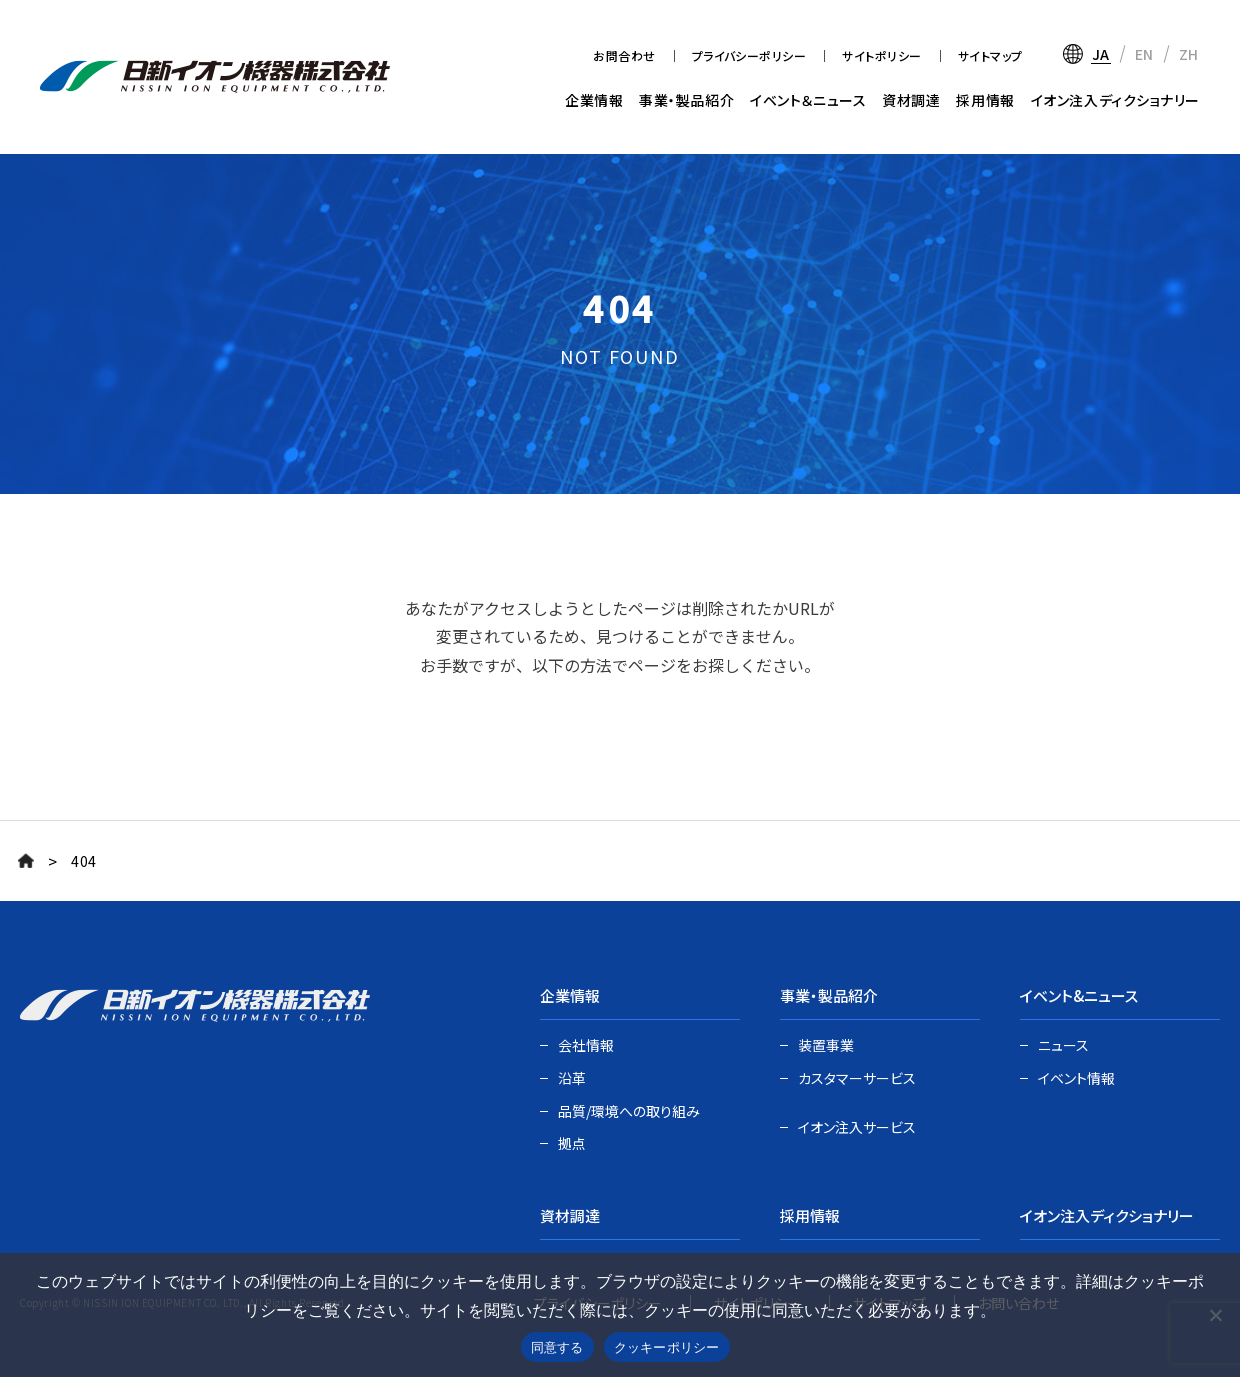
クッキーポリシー (667, 1347)
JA (1101, 54)
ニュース (1063, 1045)
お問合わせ (624, 55)
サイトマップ (990, 55)
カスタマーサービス (857, 1078)
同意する (557, 1347)
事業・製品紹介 (686, 100)
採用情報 (985, 100)
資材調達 (911, 100)
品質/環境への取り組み (629, 1111)
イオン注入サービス (857, 1127)
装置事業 (826, 1045)
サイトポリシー (881, 55)
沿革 (572, 1078)
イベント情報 (1076, 1078)
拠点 (572, 1143)
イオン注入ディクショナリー (1115, 100)
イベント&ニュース (1079, 995)
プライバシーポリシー (749, 55)
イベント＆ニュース (808, 100)
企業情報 (594, 100)
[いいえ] (1215, 1315)
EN (1144, 54)
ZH (1189, 54)
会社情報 (586, 1045)
